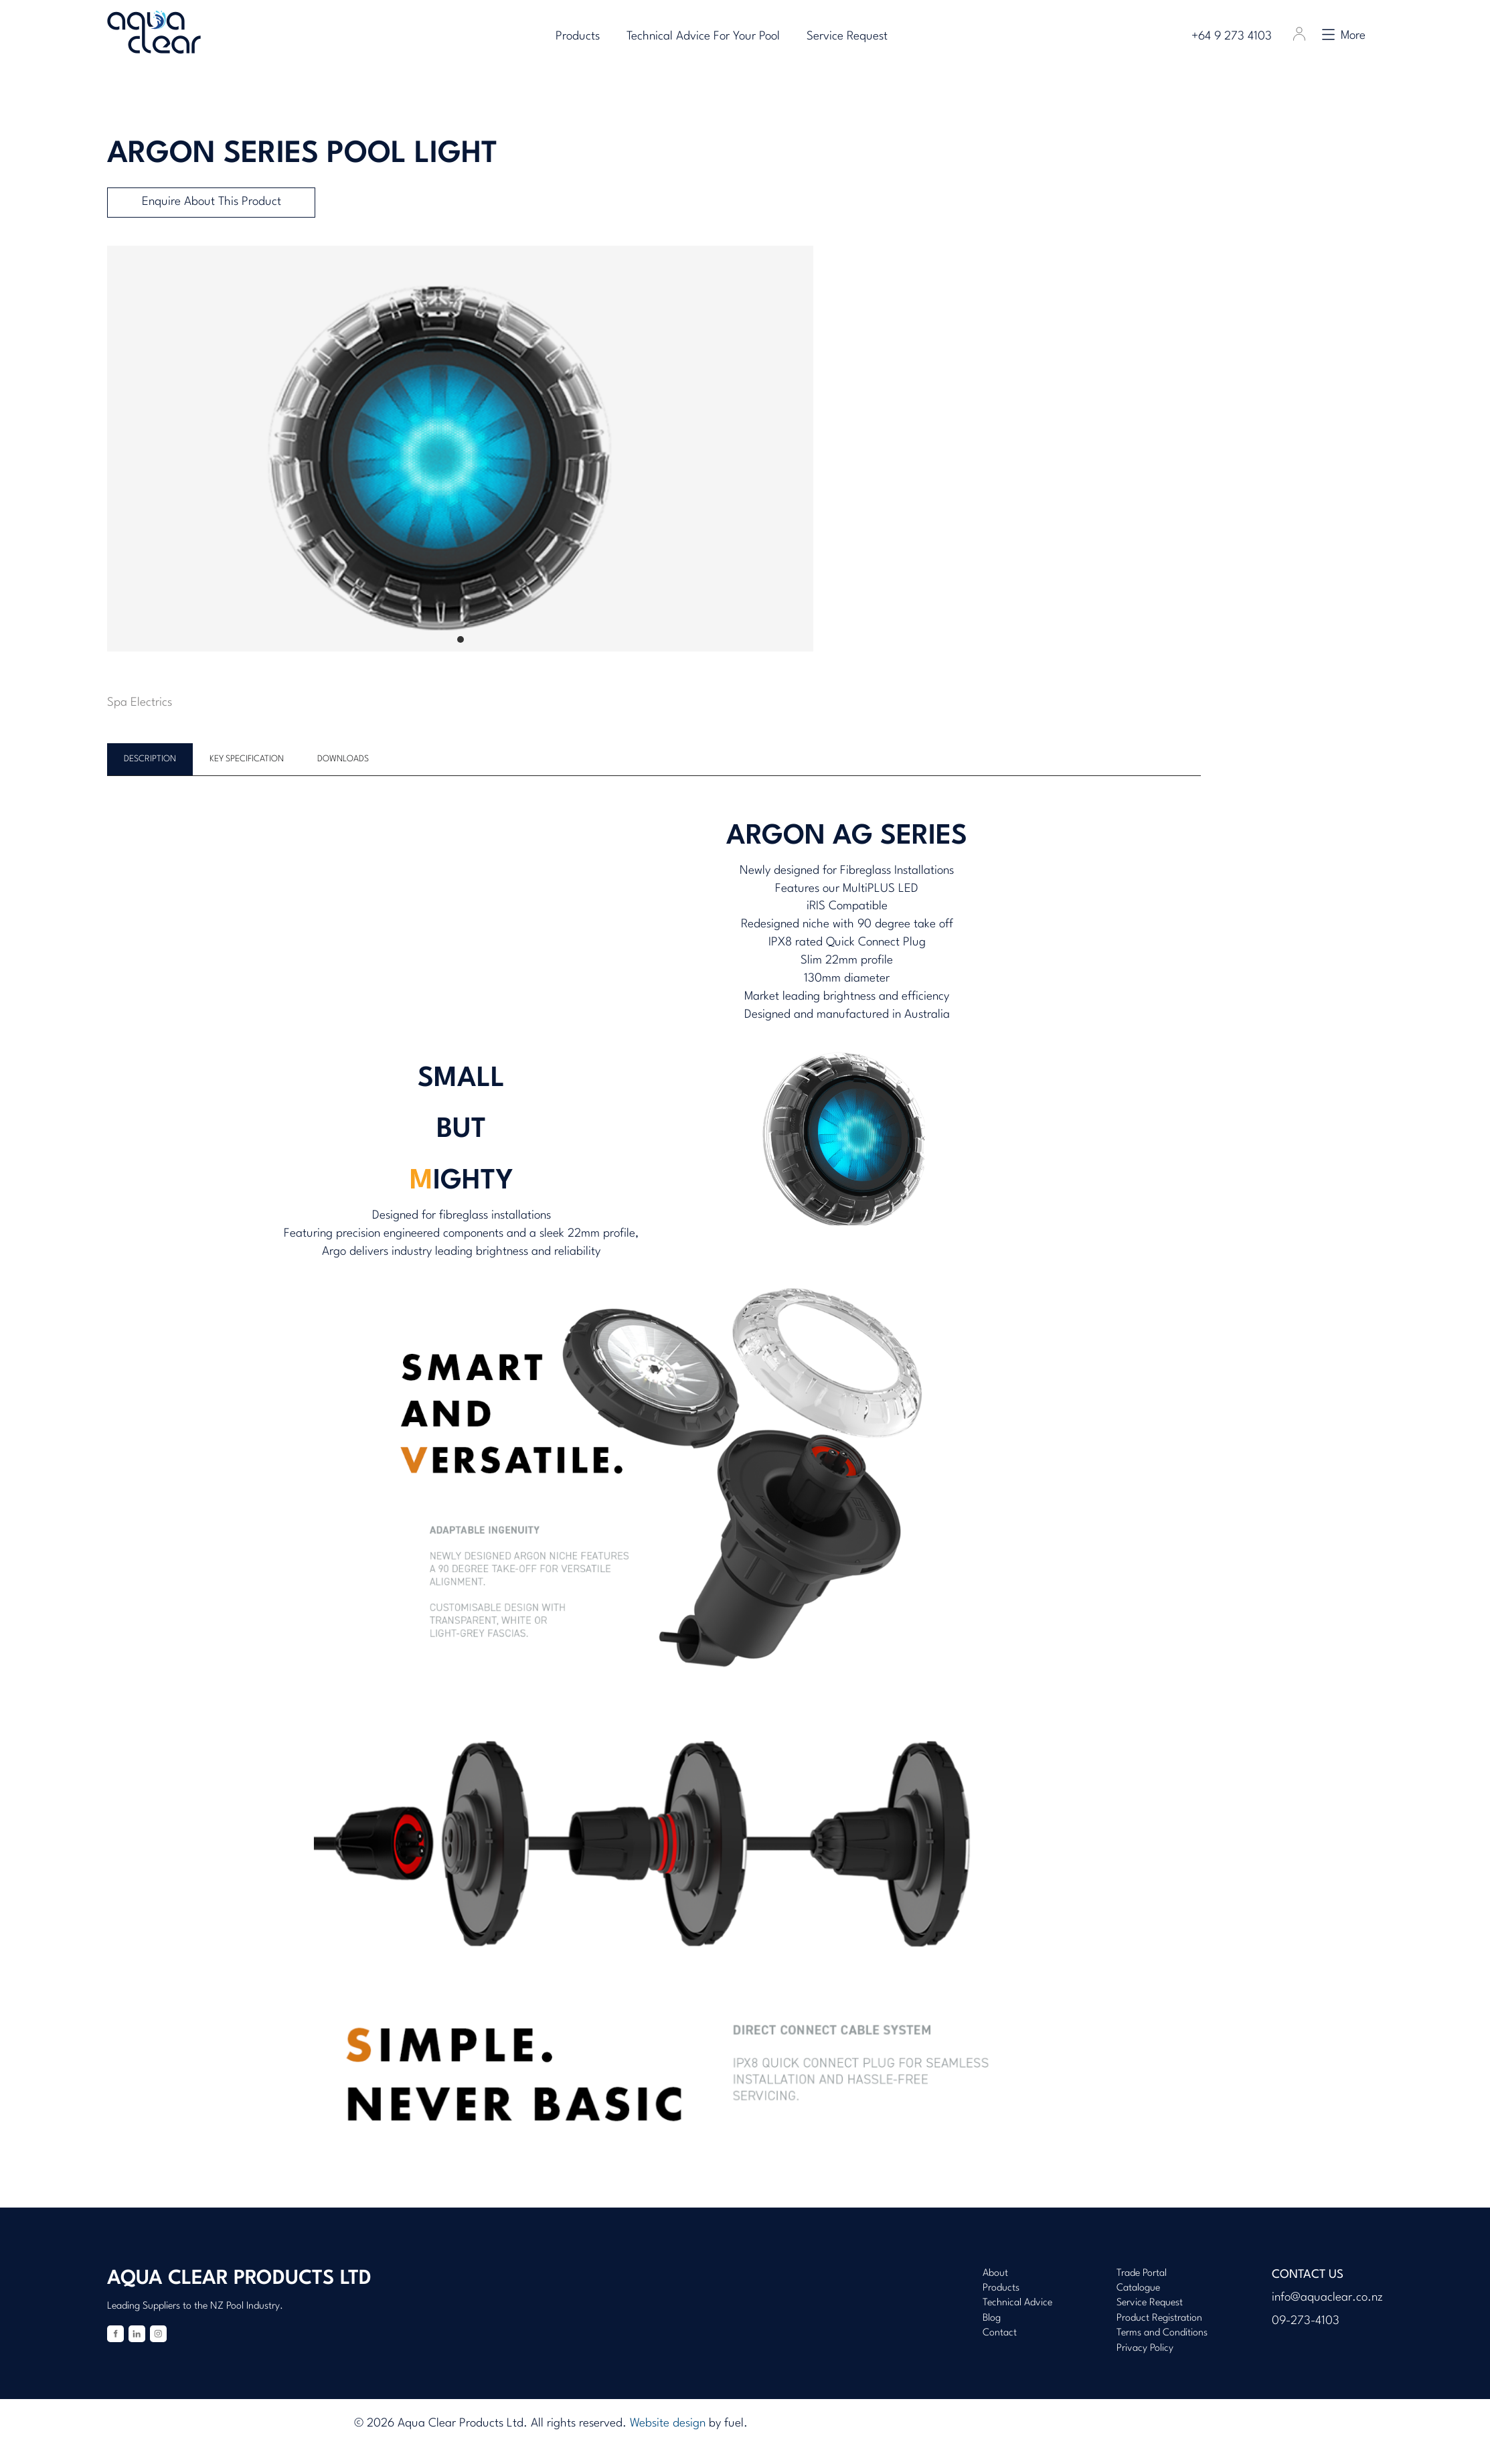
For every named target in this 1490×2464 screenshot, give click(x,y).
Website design (668, 2423)
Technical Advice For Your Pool (703, 36)
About (995, 2273)
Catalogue (1138, 2288)
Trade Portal (1141, 2273)
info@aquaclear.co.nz (1327, 2297)
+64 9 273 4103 (1236, 36)
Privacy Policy (1144, 2348)
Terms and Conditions (1162, 2333)
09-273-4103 (1305, 2321)
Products (578, 36)
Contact (1000, 2333)
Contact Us (1307, 2275)
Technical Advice (1017, 2303)
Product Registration (1159, 2318)
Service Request (847, 36)
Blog (992, 2318)
